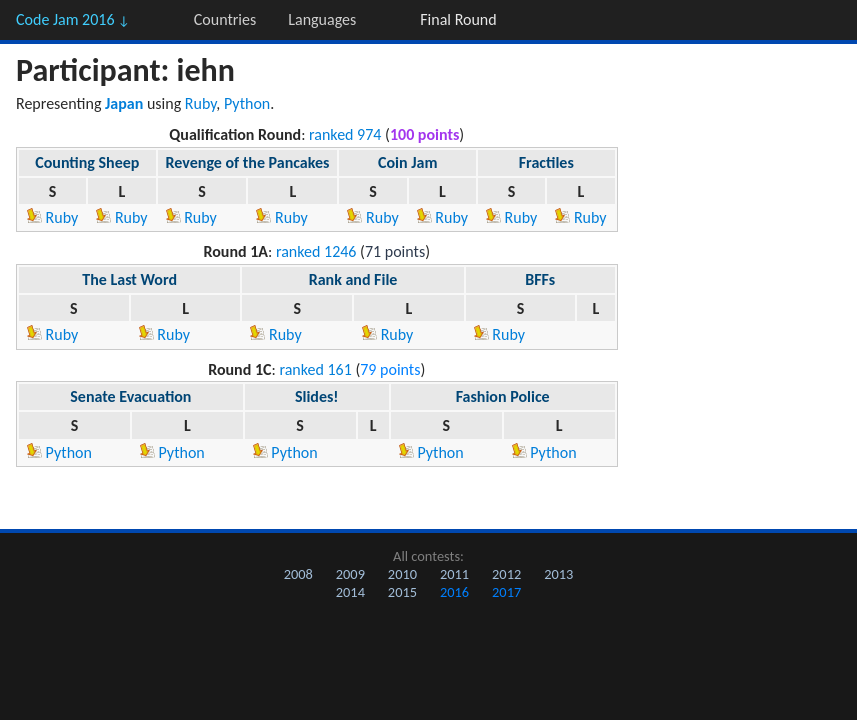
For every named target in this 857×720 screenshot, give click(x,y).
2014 (350, 592)
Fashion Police (503, 396)
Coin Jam (407, 162)
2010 (402, 574)
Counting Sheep (87, 162)
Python (247, 103)
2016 (454, 592)
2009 (350, 574)
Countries (225, 19)
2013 (558, 574)
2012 (506, 574)
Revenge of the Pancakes (248, 162)
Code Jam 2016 (73, 19)
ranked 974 (345, 134)
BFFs (540, 279)
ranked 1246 (316, 251)
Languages (322, 19)
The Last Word (129, 279)
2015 (402, 592)
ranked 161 (315, 369)
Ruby (201, 103)
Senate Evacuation (130, 396)
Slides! (317, 396)
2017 (506, 592)
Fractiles (546, 162)
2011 (454, 574)
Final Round (458, 19)
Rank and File (353, 279)
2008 (298, 574)
